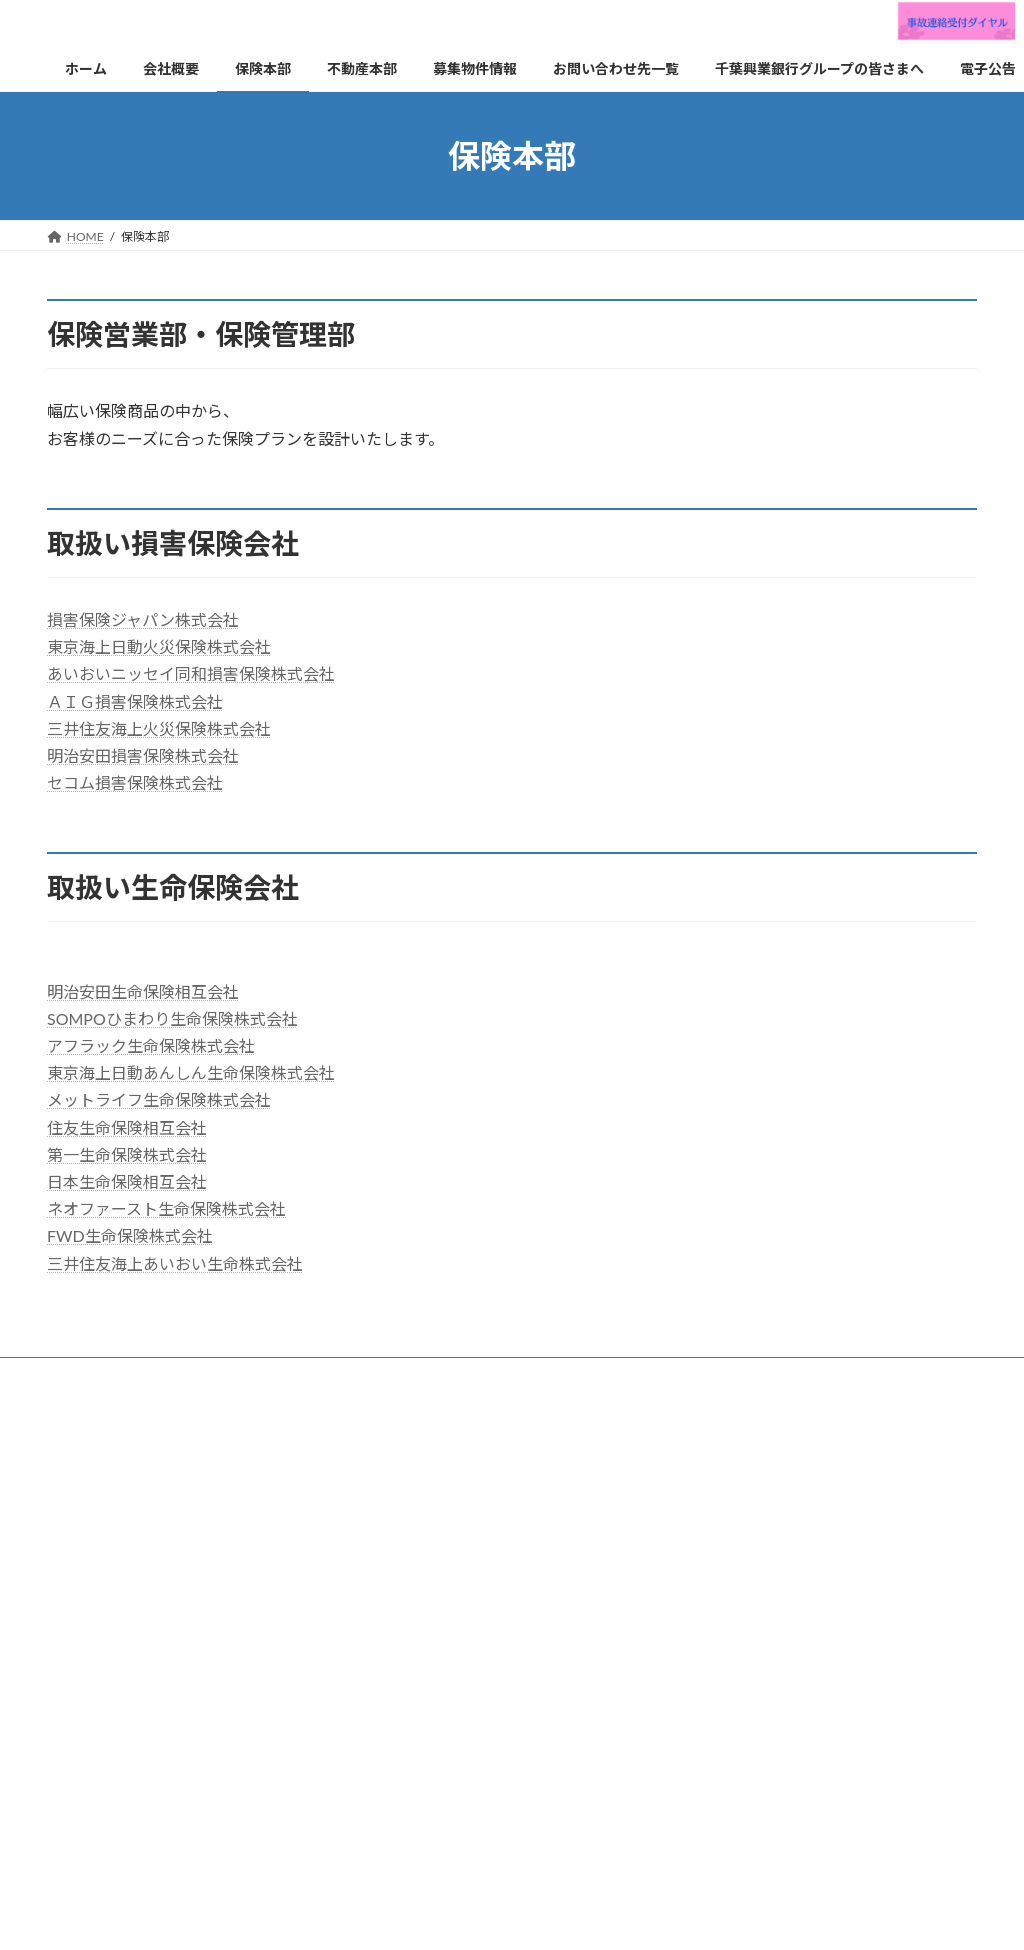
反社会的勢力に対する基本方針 (149, 1399)
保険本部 (178, 1375)
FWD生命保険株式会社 (130, 1235)
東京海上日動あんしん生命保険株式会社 (191, 1072)
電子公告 (403, 1759)
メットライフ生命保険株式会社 (159, 1099)
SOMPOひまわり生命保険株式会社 (172, 1018)
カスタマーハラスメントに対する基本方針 (718, 1387)
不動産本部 (272, 1375)
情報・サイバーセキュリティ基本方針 (462, 1387)
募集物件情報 (415, 1655)
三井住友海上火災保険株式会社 (159, 728)
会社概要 (90, 1375)
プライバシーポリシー (125, 1387)
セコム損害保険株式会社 (135, 782)
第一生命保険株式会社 (127, 1154)
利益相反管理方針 (273, 1387)
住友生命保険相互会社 (127, 1127)
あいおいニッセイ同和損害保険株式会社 (191, 673)
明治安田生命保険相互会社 (143, 991)
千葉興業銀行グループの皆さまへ (468, 1724)
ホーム (397, 1515)
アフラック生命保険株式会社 (151, 1045)
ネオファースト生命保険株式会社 (166, 1208)
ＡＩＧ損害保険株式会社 (135, 701)
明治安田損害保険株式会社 (143, 755)
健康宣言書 (303, 1399)
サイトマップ (409, 1399)
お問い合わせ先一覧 (396, 1375)
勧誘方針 (782, 1375)
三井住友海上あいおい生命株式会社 (175, 1263)
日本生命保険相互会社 (127, 1181)
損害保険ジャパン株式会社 (143, 619)
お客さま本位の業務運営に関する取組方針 (604, 1375)
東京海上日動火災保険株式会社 (159, 646)
